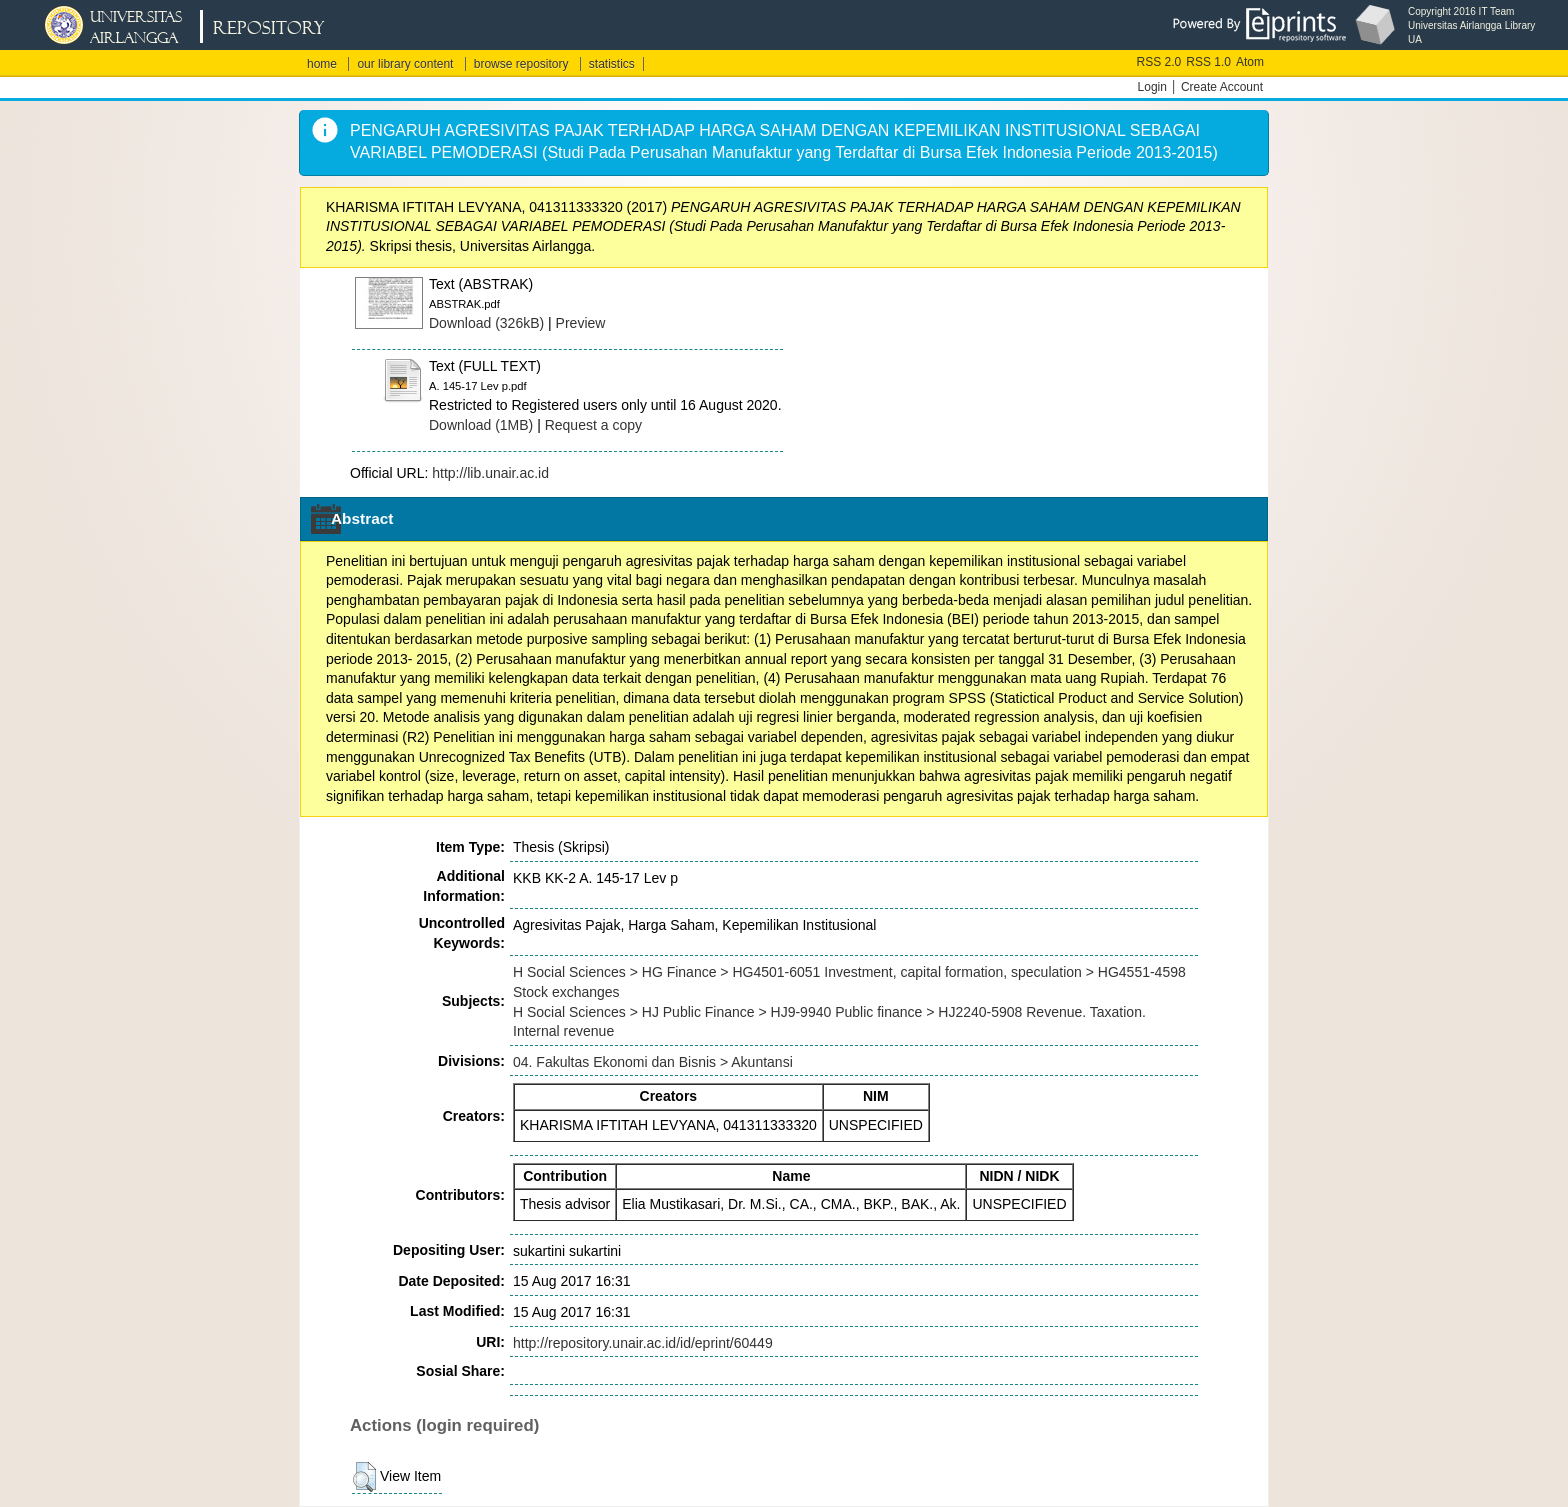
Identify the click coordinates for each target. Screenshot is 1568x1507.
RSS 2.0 (1159, 62)
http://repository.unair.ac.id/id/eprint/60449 (643, 1343)
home (322, 64)
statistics (612, 64)
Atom (1250, 62)
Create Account (1222, 87)
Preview (581, 323)
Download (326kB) (486, 323)
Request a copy (593, 425)
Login (1152, 87)
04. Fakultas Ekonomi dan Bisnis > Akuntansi (653, 1062)
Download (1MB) (481, 425)
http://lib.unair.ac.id (490, 473)
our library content (405, 64)
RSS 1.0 (1208, 62)
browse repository (521, 64)
